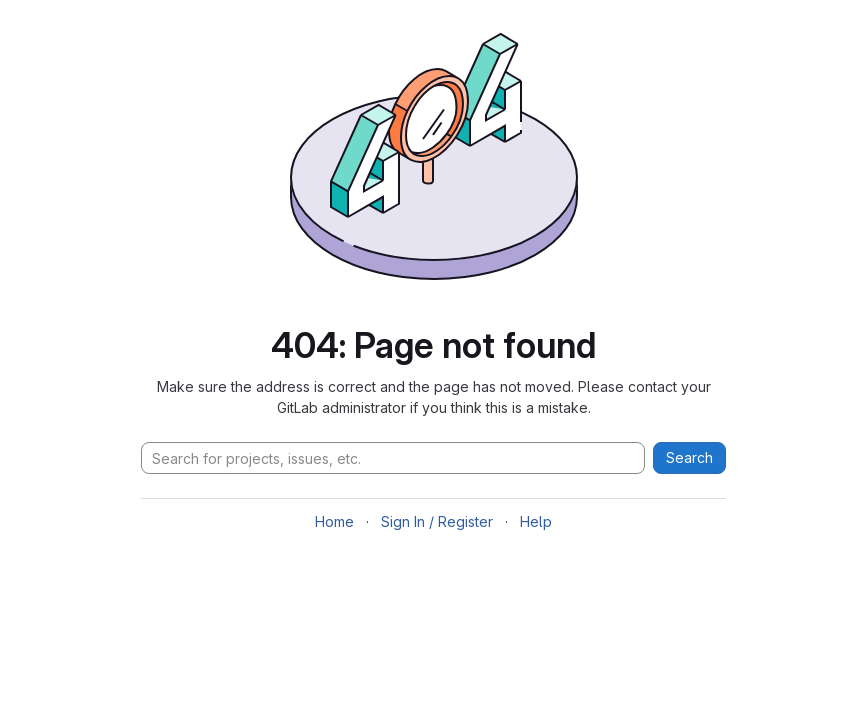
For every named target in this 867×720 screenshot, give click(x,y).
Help (536, 521)
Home (334, 521)
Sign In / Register (437, 521)
